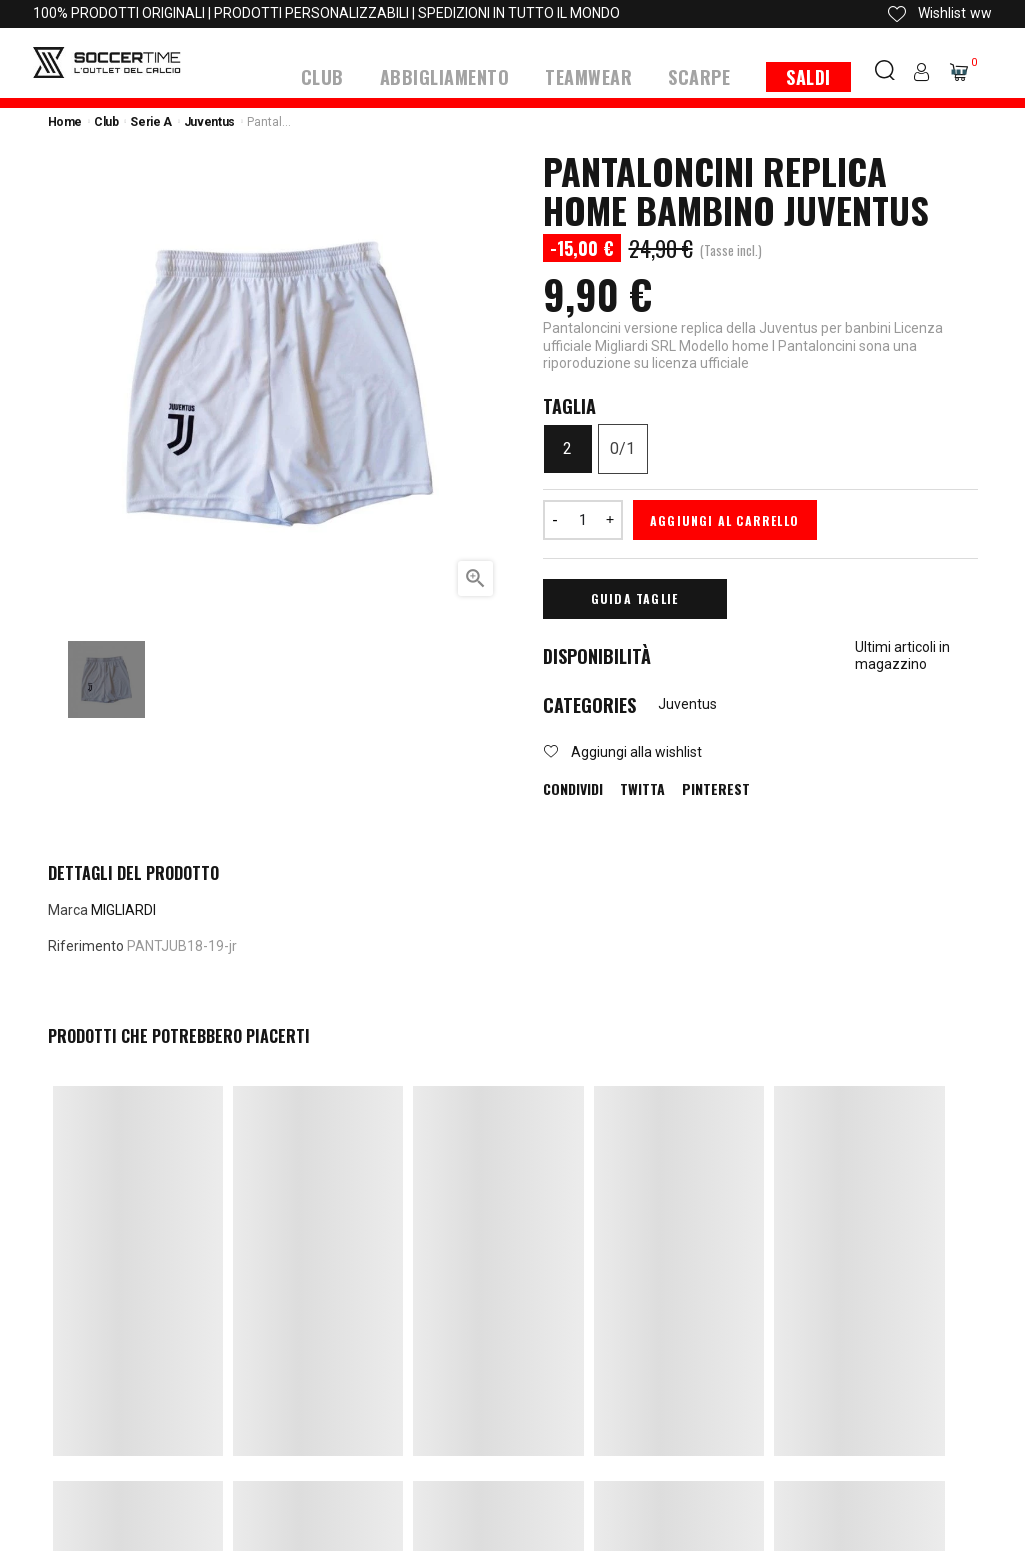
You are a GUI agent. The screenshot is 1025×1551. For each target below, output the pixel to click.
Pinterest (716, 788)
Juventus (687, 703)
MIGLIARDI (123, 909)
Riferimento (86, 945)
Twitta (642, 788)
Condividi (573, 788)
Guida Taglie (634, 597)
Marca (68, 909)
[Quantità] (583, 519)
